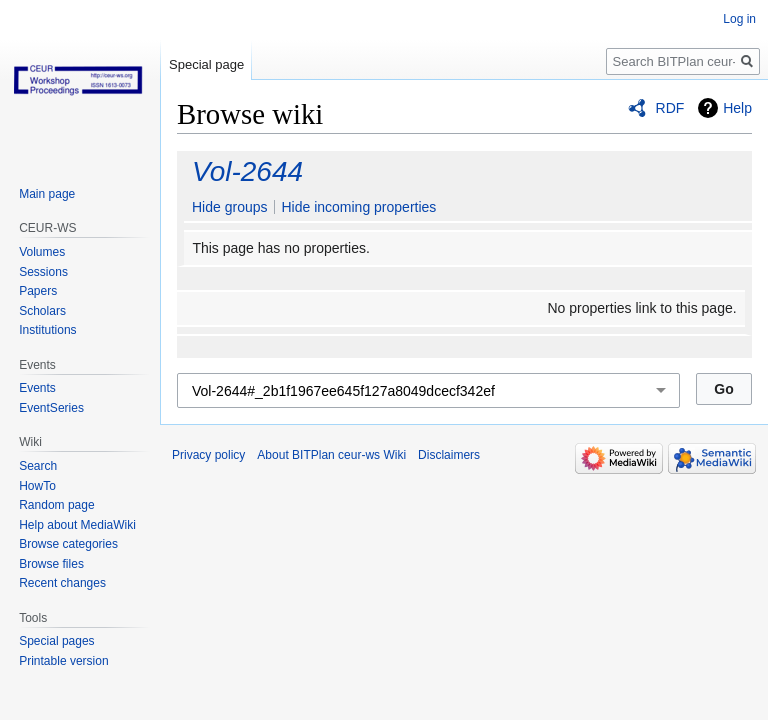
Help (737, 108)
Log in (739, 19)
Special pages (56, 641)
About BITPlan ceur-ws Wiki (331, 455)
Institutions (47, 330)
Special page (206, 64)
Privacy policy (208, 455)
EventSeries (51, 408)
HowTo (37, 486)
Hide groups (230, 207)
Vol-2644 (247, 171)
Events (37, 388)
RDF (670, 108)
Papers (38, 291)
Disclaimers (449, 455)
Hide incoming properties (358, 207)
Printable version (63, 661)
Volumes (42, 252)
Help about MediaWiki (77, 525)
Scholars (42, 311)
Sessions (43, 272)
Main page (47, 194)
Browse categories (68, 544)
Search (38, 466)
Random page (56, 505)
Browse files (51, 564)
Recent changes (62, 583)
